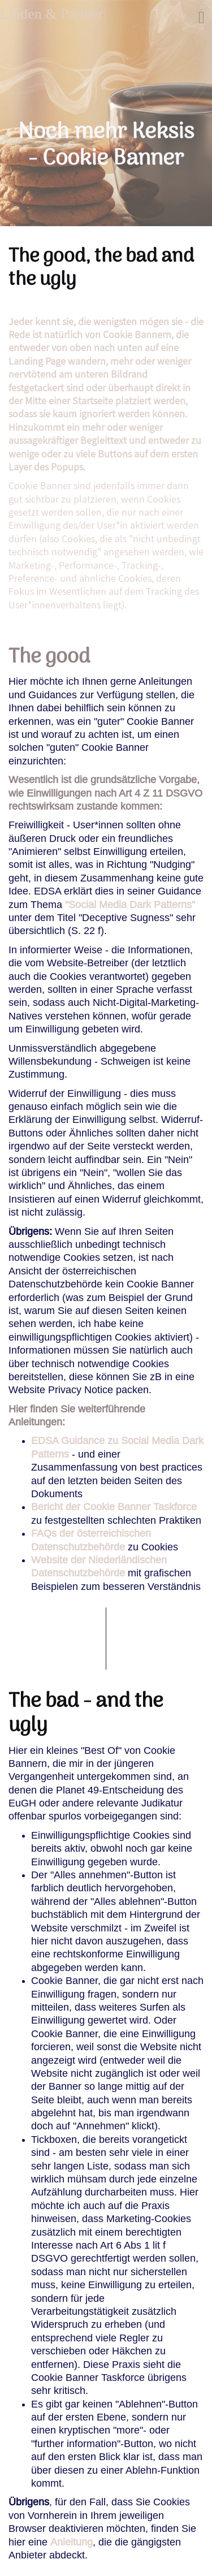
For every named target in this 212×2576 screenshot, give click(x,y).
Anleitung (71, 2542)
